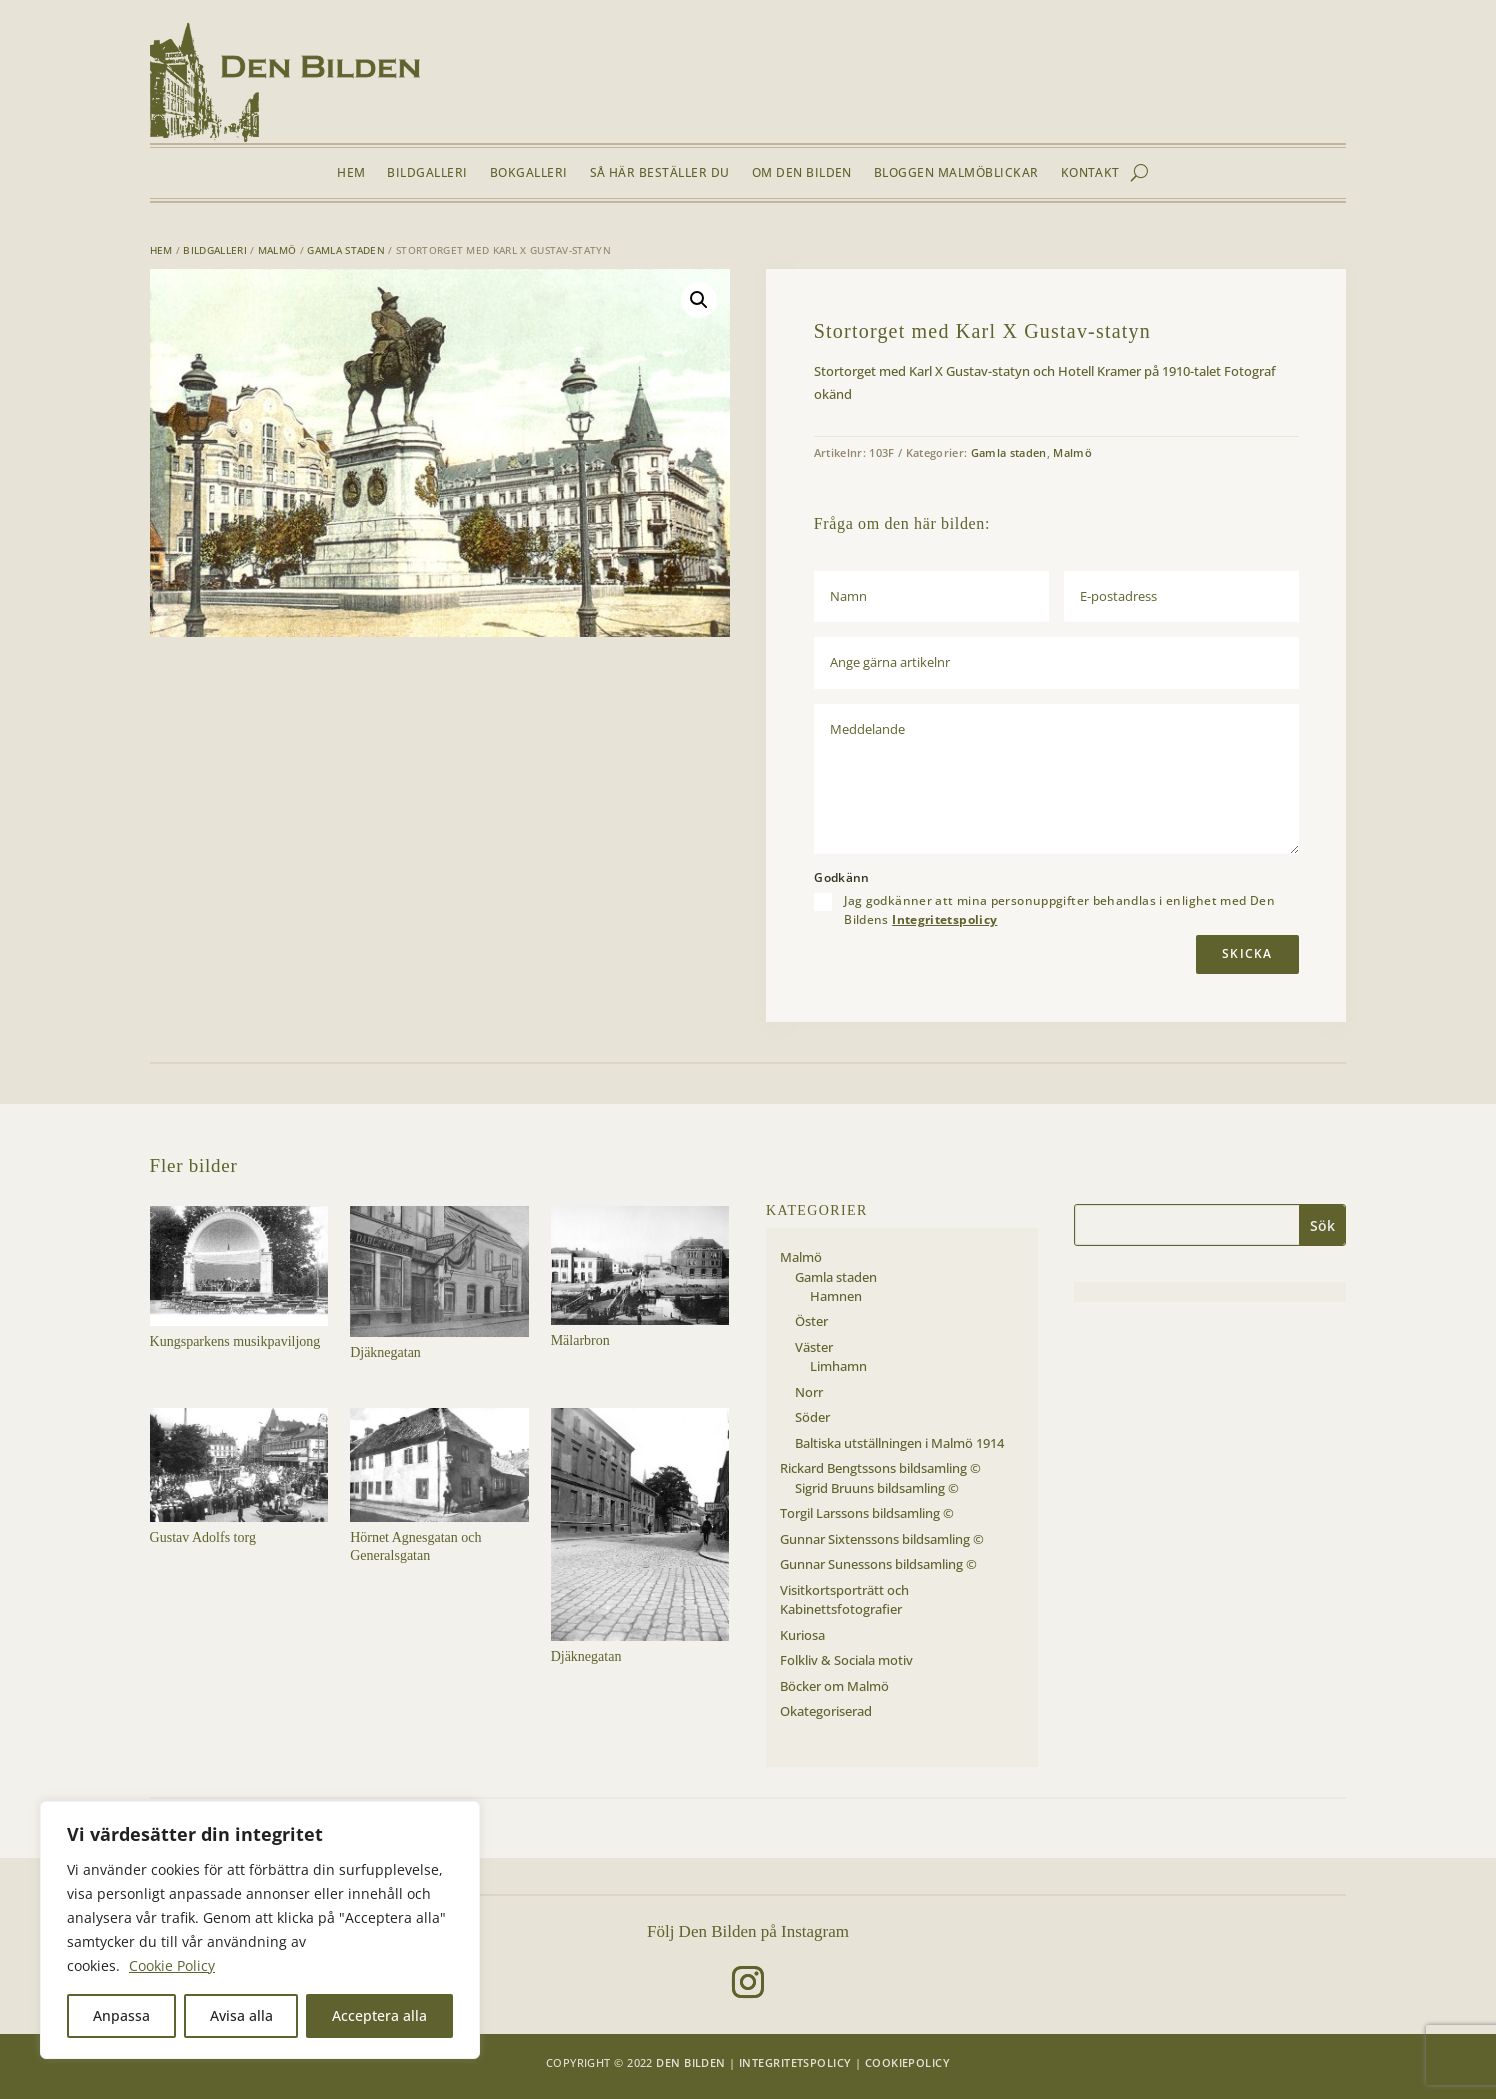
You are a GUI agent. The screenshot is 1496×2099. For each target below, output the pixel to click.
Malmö (277, 250)
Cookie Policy (172, 1965)
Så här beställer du (660, 173)
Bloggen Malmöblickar (956, 173)
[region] (260, 1930)
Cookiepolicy (907, 2062)
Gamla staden (346, 250)
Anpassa (121, 2015)
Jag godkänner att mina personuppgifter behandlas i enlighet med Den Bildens (1059, 910)
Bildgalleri (427, 173)
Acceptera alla (379, 2015)
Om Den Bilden (802, 173)
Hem (351, 173)
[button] (699, 300)
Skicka (1247, 953)
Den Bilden (690, 2062)
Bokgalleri (529, 173)
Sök (1322, 1225)
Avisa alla (241, 2015)
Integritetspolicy (944, 919)
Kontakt (1090, 173)
